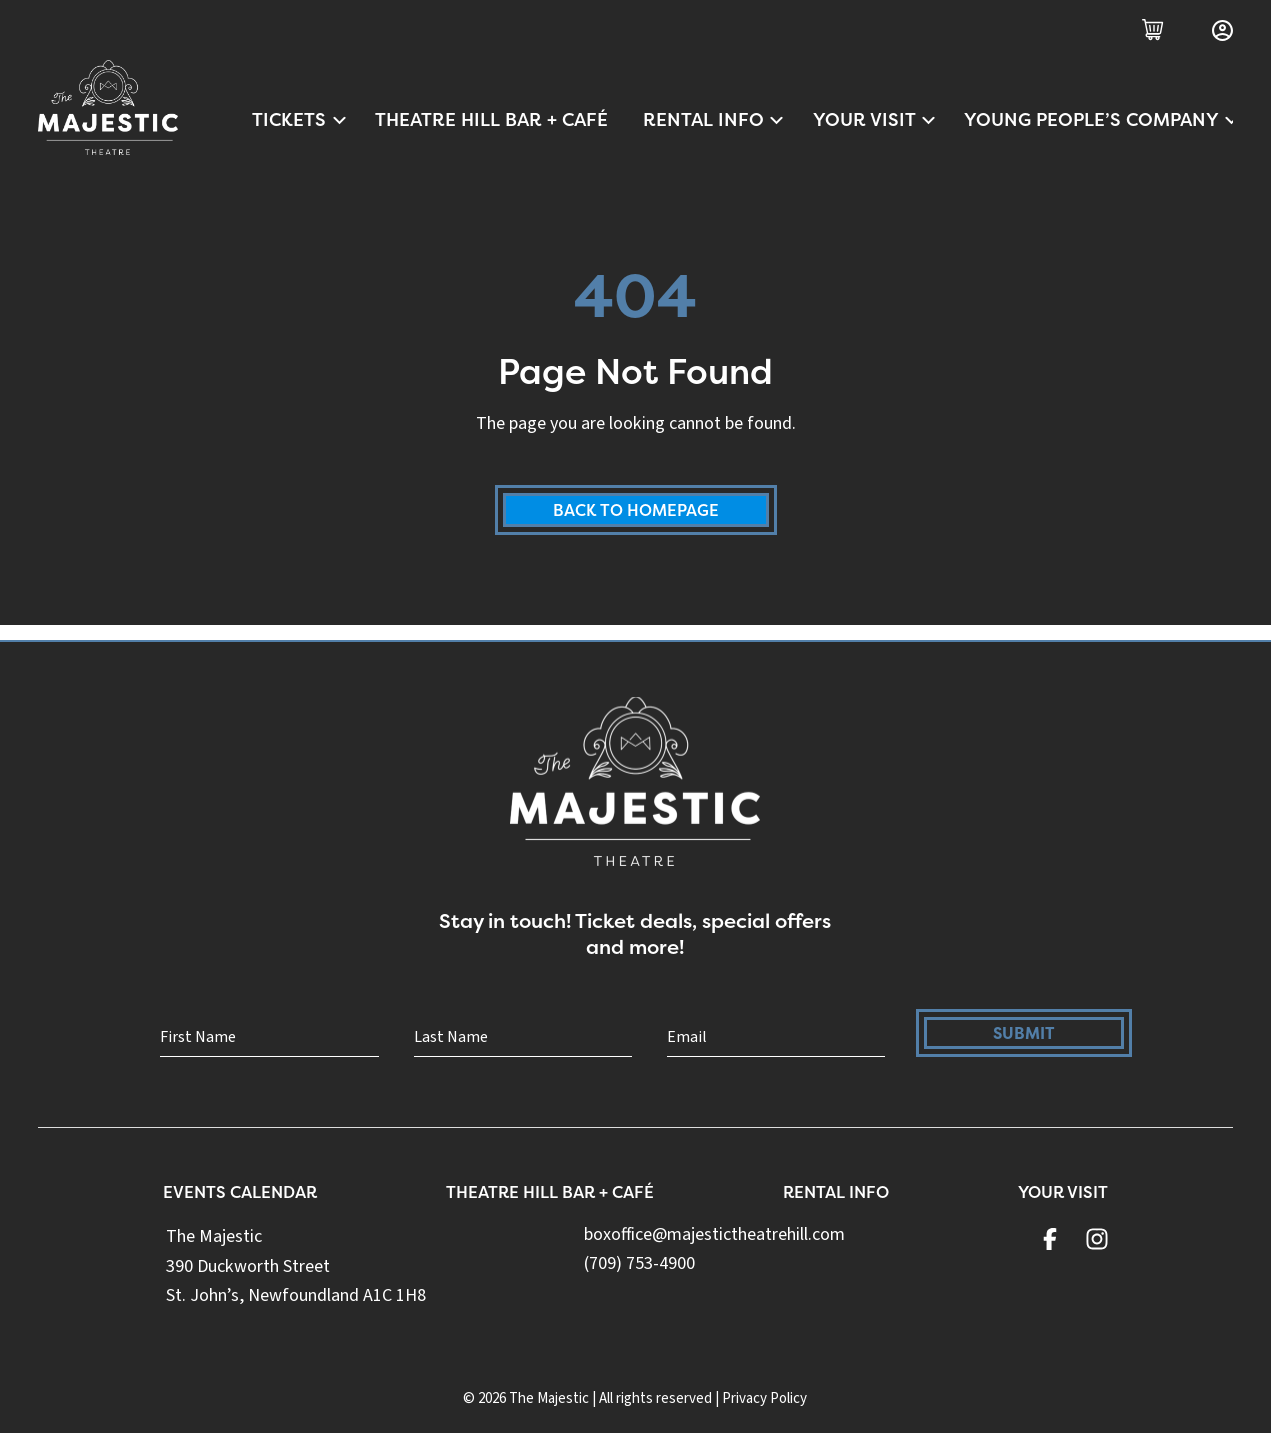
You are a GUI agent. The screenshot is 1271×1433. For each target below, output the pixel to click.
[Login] (1222, 30)
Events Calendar (241, 1195)
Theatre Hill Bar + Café (491, 119)
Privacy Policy (764, 1398)
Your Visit (875, 119)
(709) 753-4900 (640, 1266)
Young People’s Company (1098, 119)
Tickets (300, 119)
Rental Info (714, 119)
